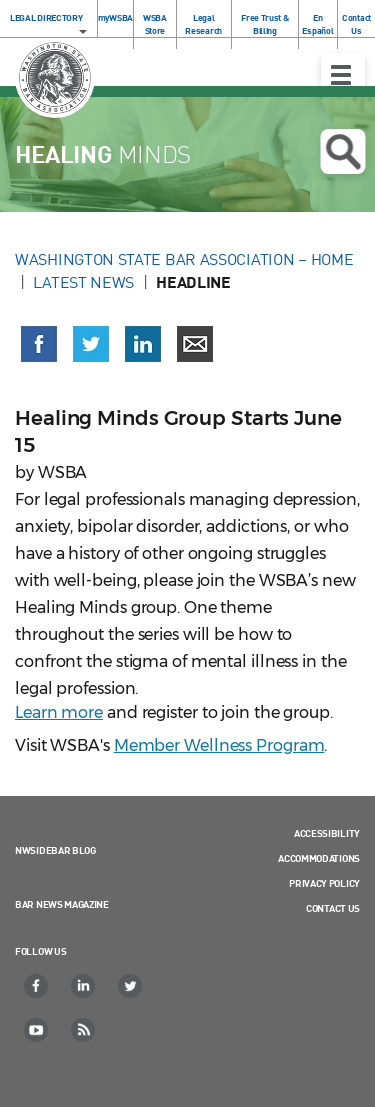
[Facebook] (37, 986)
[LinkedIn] (84, 986)
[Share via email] (195, 344)
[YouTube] (37, 1030)
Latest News (83, 282)
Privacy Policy (324, 883)
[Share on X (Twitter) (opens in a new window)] (91, 344)
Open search (342, 152)
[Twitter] (131, 986)
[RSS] (84, 1030)
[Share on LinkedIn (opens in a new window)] (143, 344)
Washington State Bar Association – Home (186, 259)
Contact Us (356, 24)
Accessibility (327, 833)
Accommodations (319, 858)
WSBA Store (155, 24)
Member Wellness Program (219, 745)
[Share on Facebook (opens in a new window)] (39, 344)
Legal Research (203, 24)
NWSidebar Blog (55, 850)
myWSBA (115, 17)
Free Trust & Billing (264, 24)
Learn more (59, 712)
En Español (317, 24)
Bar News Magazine (62, 904)
